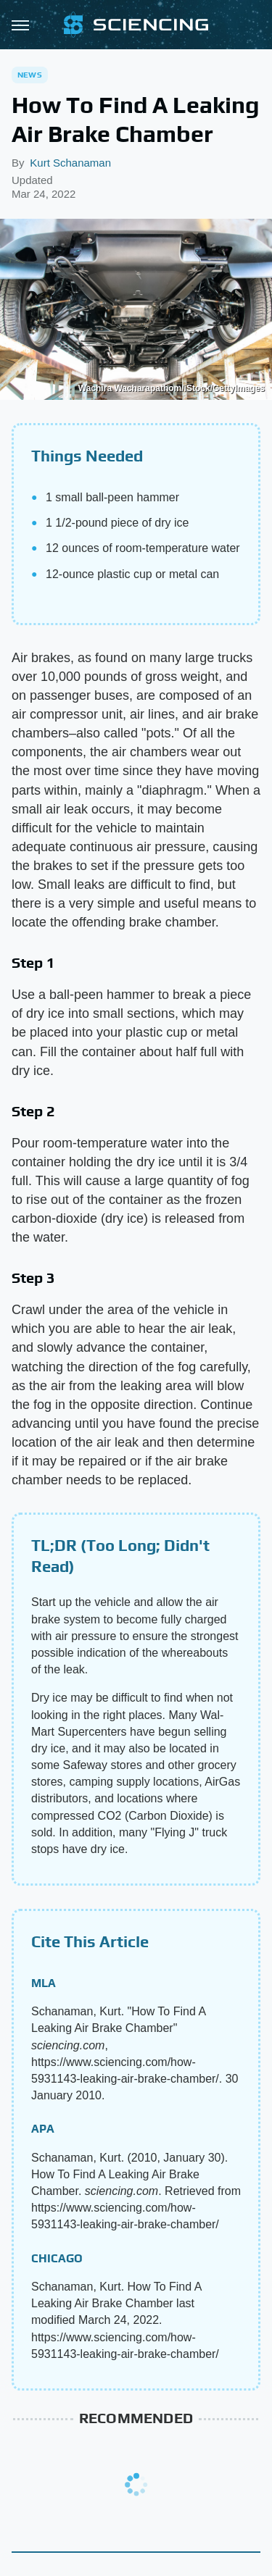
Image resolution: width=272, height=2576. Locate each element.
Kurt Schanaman (70, 162)
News (29, 74)
